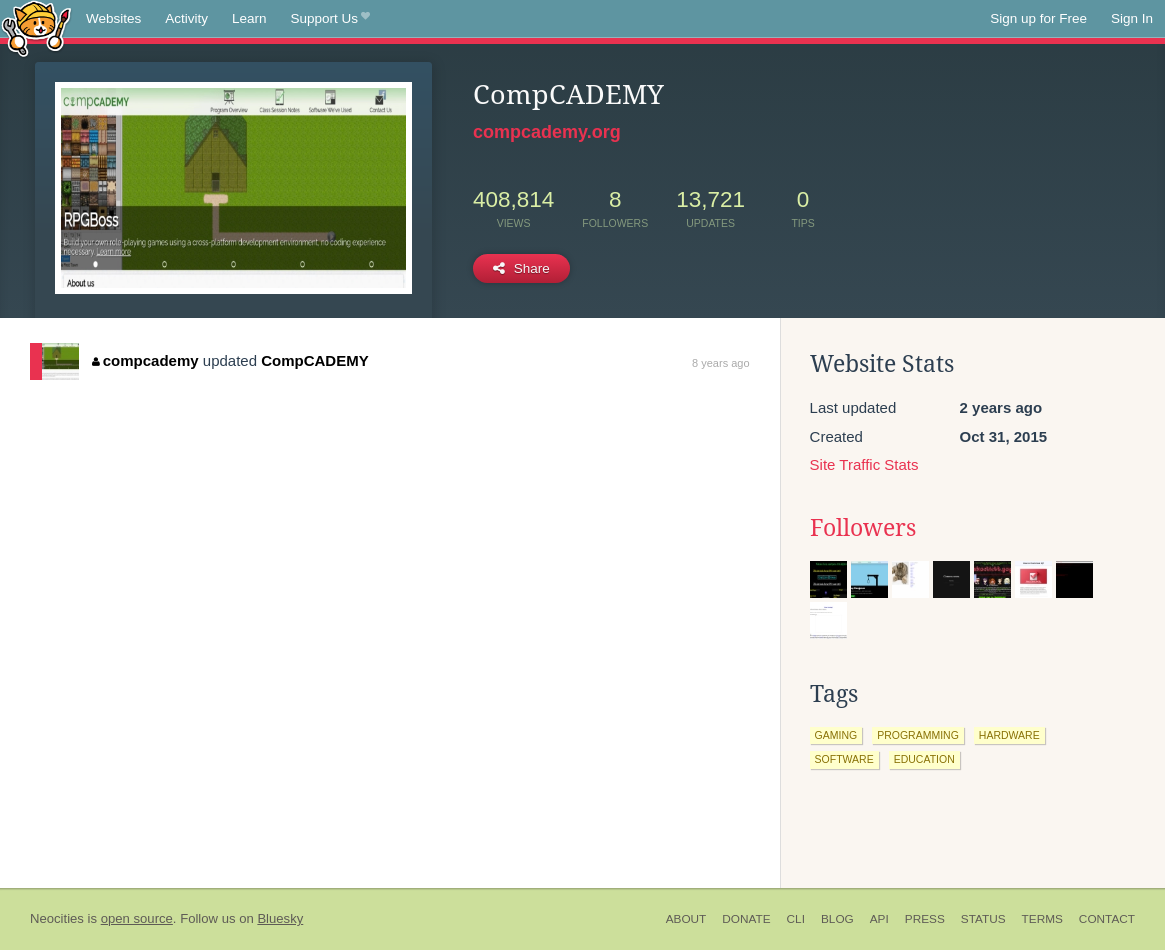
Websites (113, 18)
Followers (863, 528)
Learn (249, 18)
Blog (837, 919)
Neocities (57, 918)
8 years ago (720, 363)
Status (983, 919)
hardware (1009, 735)
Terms (1042, 919)
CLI (796, 919)
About (686, 919)
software (844, 759)
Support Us (330, 19)
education (924, 759)
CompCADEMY (315, 360)
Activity (186, 18)
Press (925, 919)
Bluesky (280, 918)
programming (918, 735)
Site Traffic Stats (864, 464)
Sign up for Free (1038, 18)
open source (137, 918)
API (879, 919)
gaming (836, 735)
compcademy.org (547, 132)
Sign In (1132, 18)
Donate (746, 919)
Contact (1107, 919)
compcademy (145, 360)
